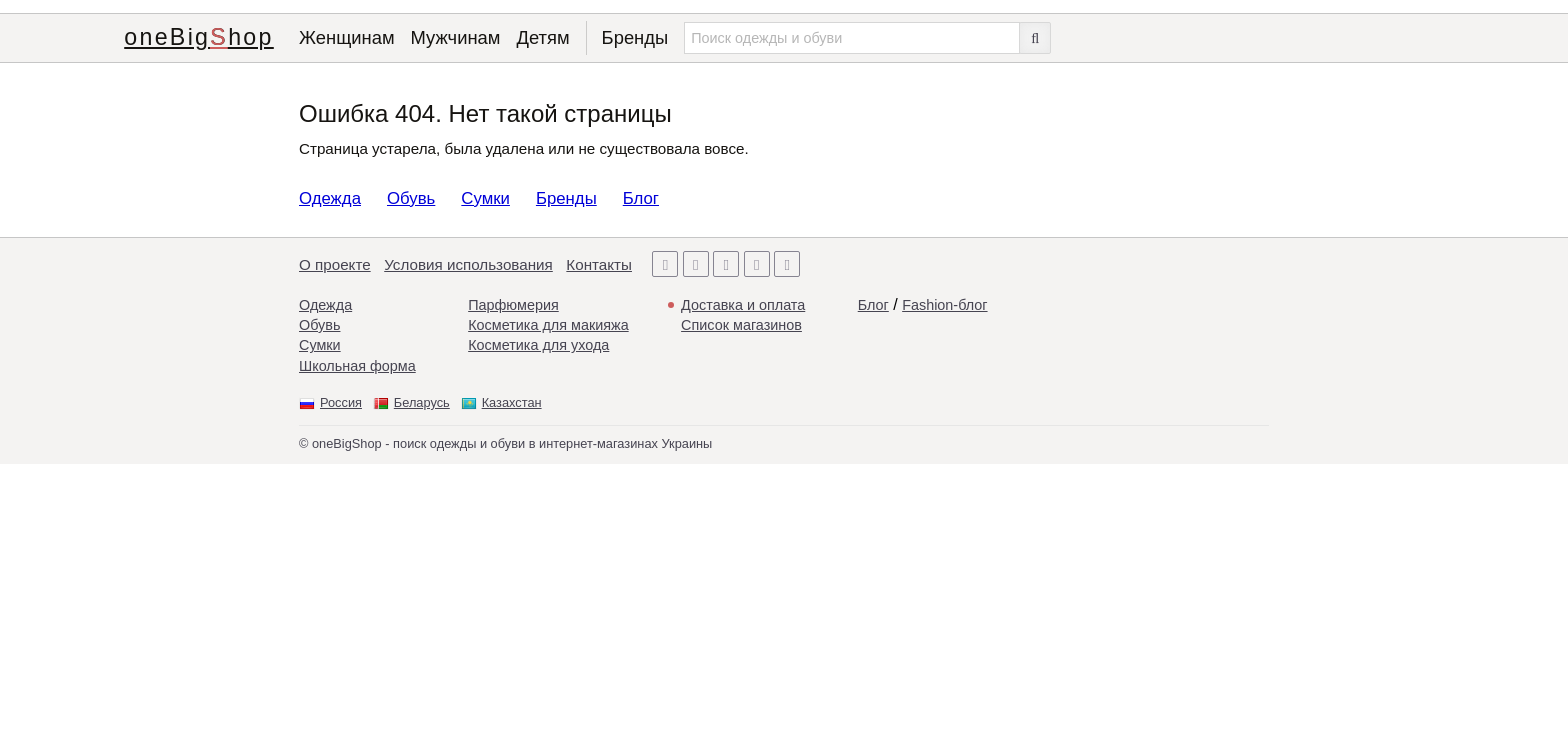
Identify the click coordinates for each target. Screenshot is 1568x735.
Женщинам (347, 37)
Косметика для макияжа (548, 325)
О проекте (335, 264)
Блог (641, 198)
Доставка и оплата (743, 305)
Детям (542, 37)
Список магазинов (741, 325)
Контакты (599, 264)
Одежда (330, 198)
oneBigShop (199, 37)
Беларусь (422, 402)
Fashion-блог (944, 305)
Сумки (485, 198)
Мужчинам (456, 37)
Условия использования (468, 264)
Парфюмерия (513, 305)
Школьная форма (357, 366)
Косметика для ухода (538, 345)
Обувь (411, 198)
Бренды (635, 37)
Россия (341, 402)
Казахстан (512, 402)
